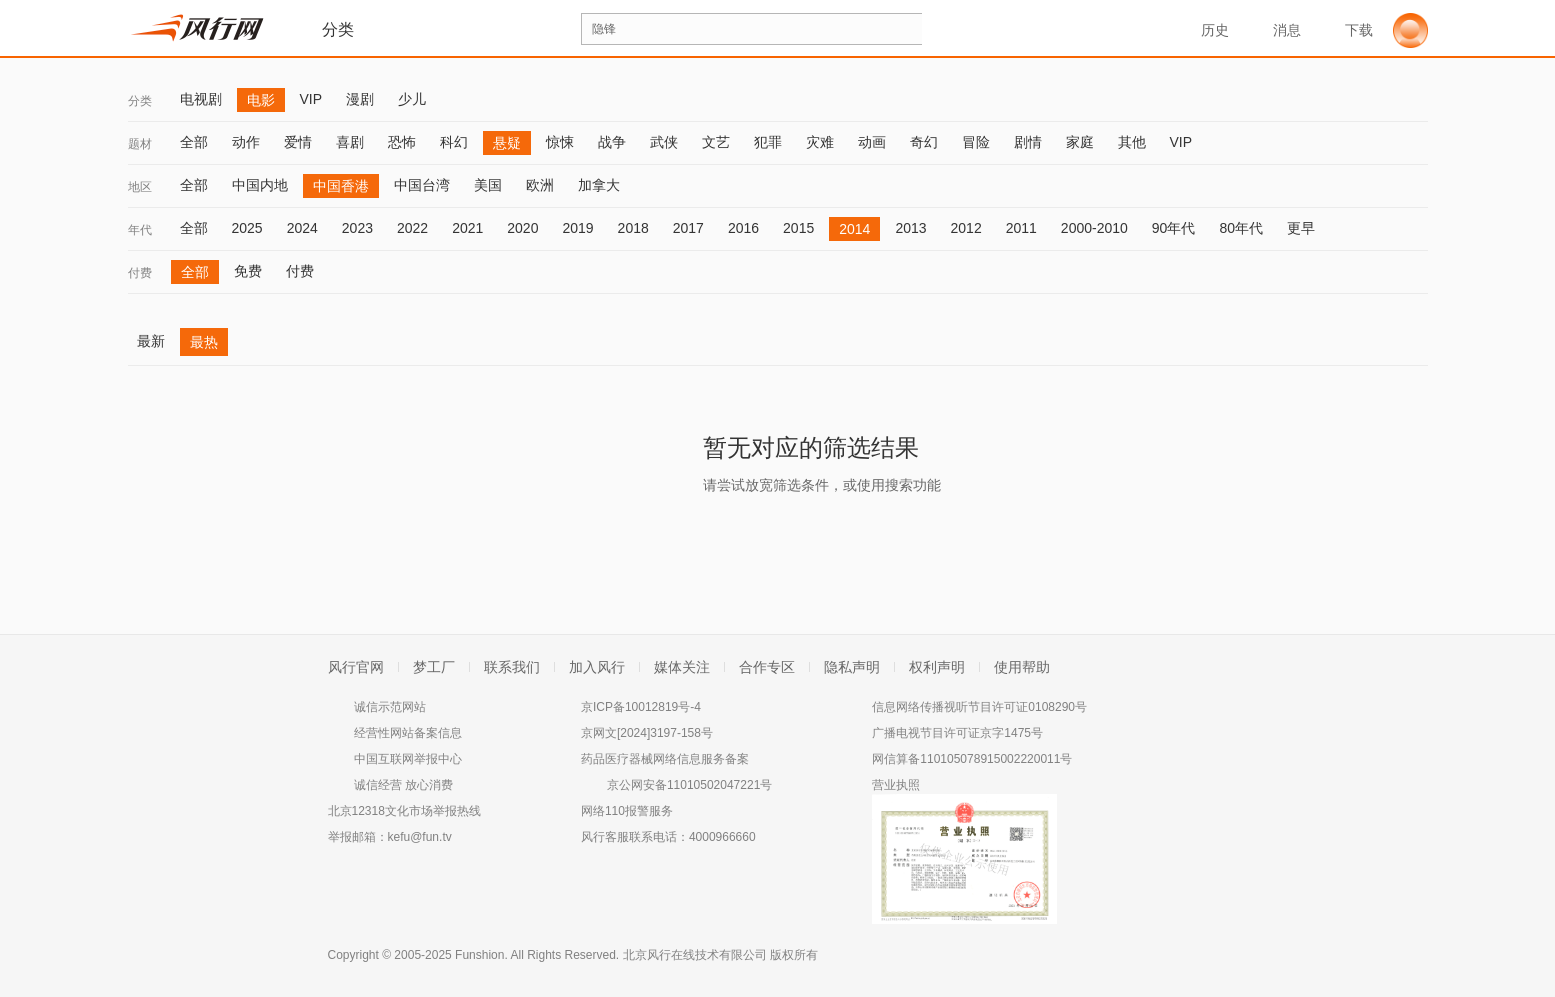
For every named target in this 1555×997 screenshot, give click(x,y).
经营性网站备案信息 (408, 733)
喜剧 (350, 142)
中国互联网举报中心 (408, 759)
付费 (140, 273)
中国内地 (260, 185)
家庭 (1080, 142)
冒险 (976, 142)
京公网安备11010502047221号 (689, 785)
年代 (140, 230)
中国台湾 (422, 185)
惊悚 (560, 142)
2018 (633, 228)
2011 (1021, 228)
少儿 (412, 99)
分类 (140, 101)
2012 (966, 228)
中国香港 (341, 186)
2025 (247, 228)
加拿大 (599, 185)
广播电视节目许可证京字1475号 (957, 733)
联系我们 (512, 667)
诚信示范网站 (390, 707)
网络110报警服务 (627, 811)
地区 (140, 187)
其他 (1132, 142)
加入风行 (597, 667)
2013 (910, 228)
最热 (204, 342)
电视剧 (201, 99)
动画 (872, 142)
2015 (798, 228)
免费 (248, 271)
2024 (302, 228)
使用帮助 (1022, 667)
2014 (854, 229)
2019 (577, 228)
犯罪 (768, 142)
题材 (140, 144)
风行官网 (356, 667)
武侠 (664, 142)
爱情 (298, 142)
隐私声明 (852, 667)
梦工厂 (434, 667)
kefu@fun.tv (420, 837)
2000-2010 (1094, 228)
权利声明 (937, 667)
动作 (246, 142)
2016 (743, 228)
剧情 (1028, 142)
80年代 (1241, 228)
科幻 (454, 142)
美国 (488, 185)
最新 (151, 341)
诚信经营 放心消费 (403, 785)
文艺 (716, 142)
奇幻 (924, 142)
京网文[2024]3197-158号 (647, 733)
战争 (612, 142)
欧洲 (540, 185)
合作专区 (767, 667)
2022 (412, 228)
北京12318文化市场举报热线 (404, 811)
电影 (261, 100)
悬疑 (507, 143)
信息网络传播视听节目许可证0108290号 (979, 707)
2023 (357, 228)
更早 (1301, 228)
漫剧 (360, 99)
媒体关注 (682, 667)
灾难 (820, 142)
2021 (467, 228)
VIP (311, 99)
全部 (194, 142)
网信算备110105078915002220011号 (972, 759)
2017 (688, 228)
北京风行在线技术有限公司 (695, 955)
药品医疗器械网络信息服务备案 (665, 759)
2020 (522, 228)
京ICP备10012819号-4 (641, 707)
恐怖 (402, 142)
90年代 (1174, 228)
